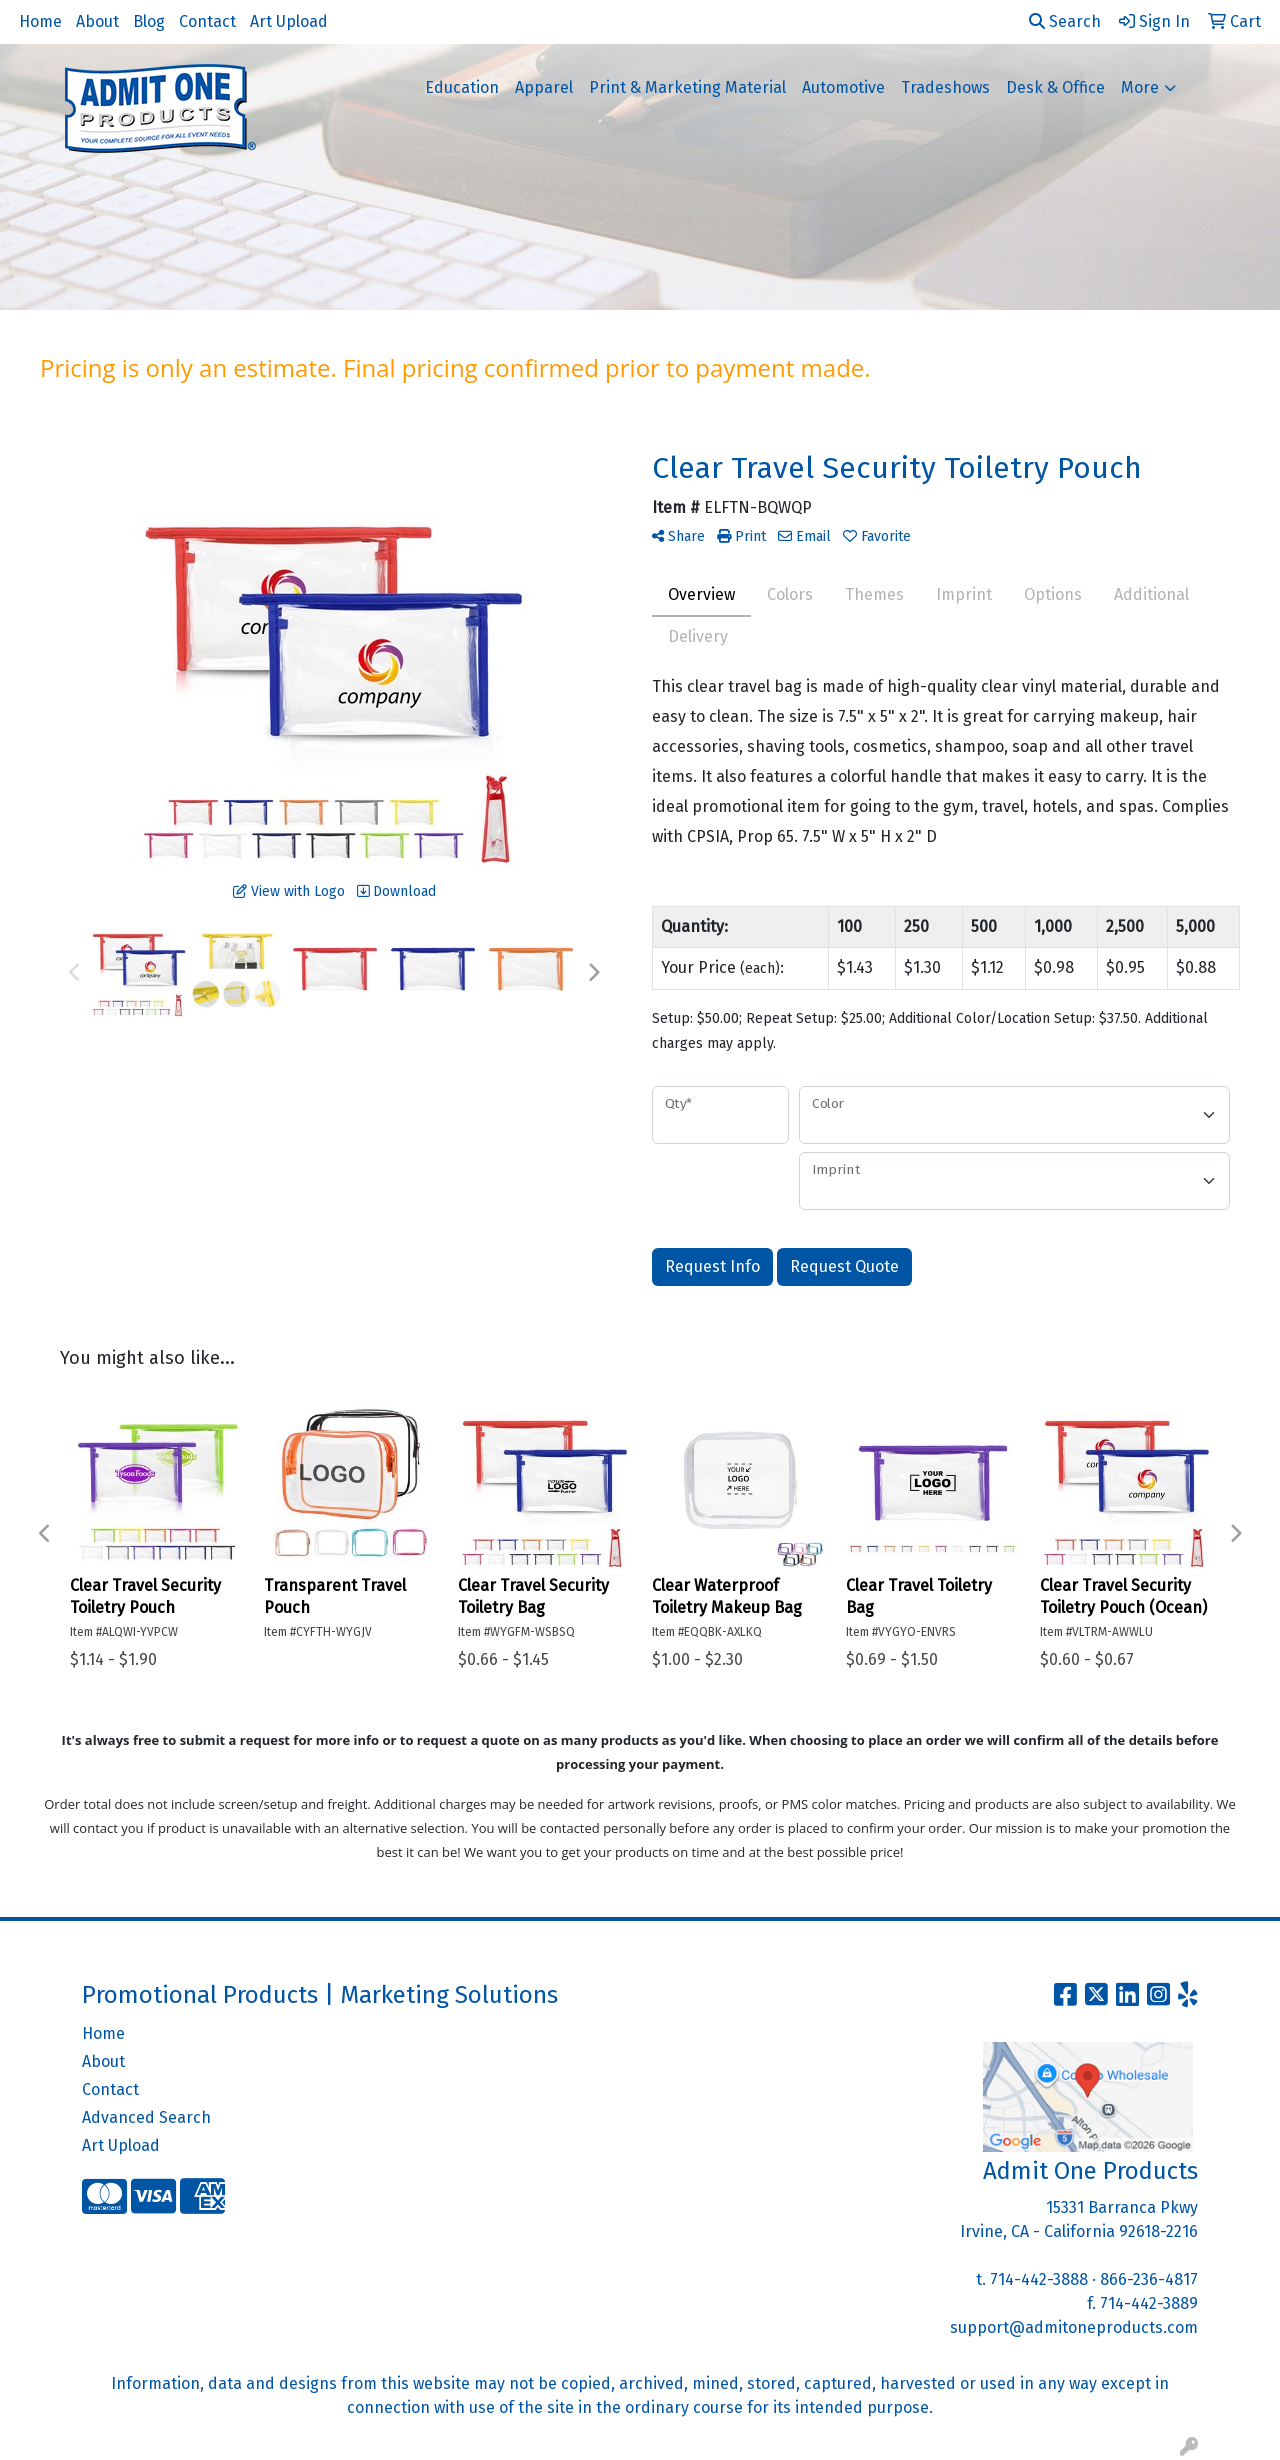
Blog (149, 21)
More (1140, 87)
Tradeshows (945, 87)
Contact (207, 21)
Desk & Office (1055, 87)
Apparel (544, 87)
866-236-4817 (1149, 2279)
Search (1065, 21)
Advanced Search (146, 2117)
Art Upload (289, 21)
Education (462, 87)
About (97, 21)
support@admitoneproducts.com (1074, 2327)
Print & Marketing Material (687, 87)
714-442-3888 (1039, 2279)
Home (40, 21)
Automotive (843, 87)
